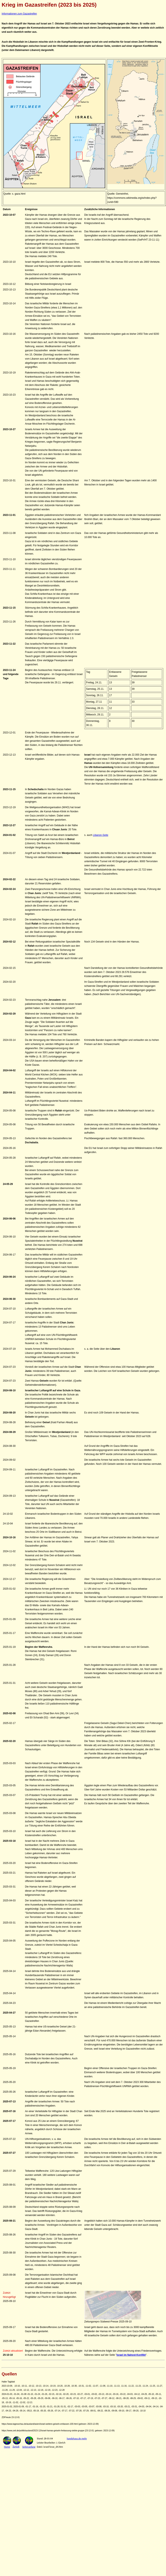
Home (7, 2446)
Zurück (16, 2446)
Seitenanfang (29, 2446)
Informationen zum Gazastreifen (19, 13)
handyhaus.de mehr (77, 2438)
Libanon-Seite (100, 835)
